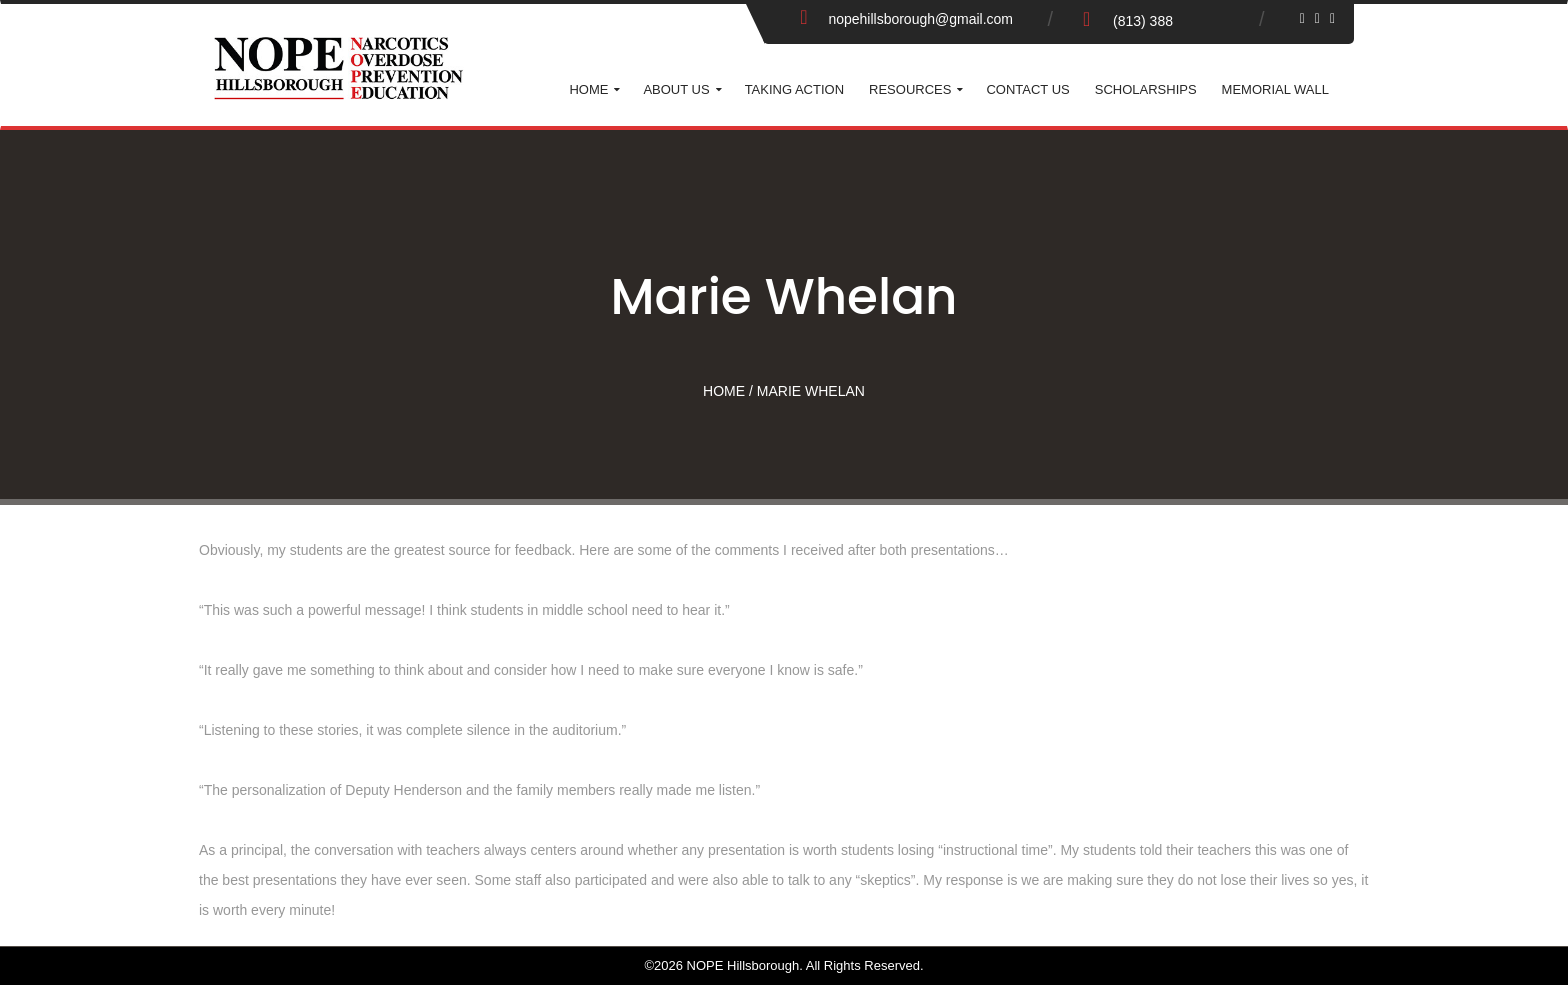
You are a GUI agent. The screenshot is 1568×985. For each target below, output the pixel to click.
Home (588, 89)
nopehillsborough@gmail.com (920, 19)
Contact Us (1027, 89)
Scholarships (1146, 89)
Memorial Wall (1275, 89)
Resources (910, 89)
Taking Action (794, 89)
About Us (676, 89)
